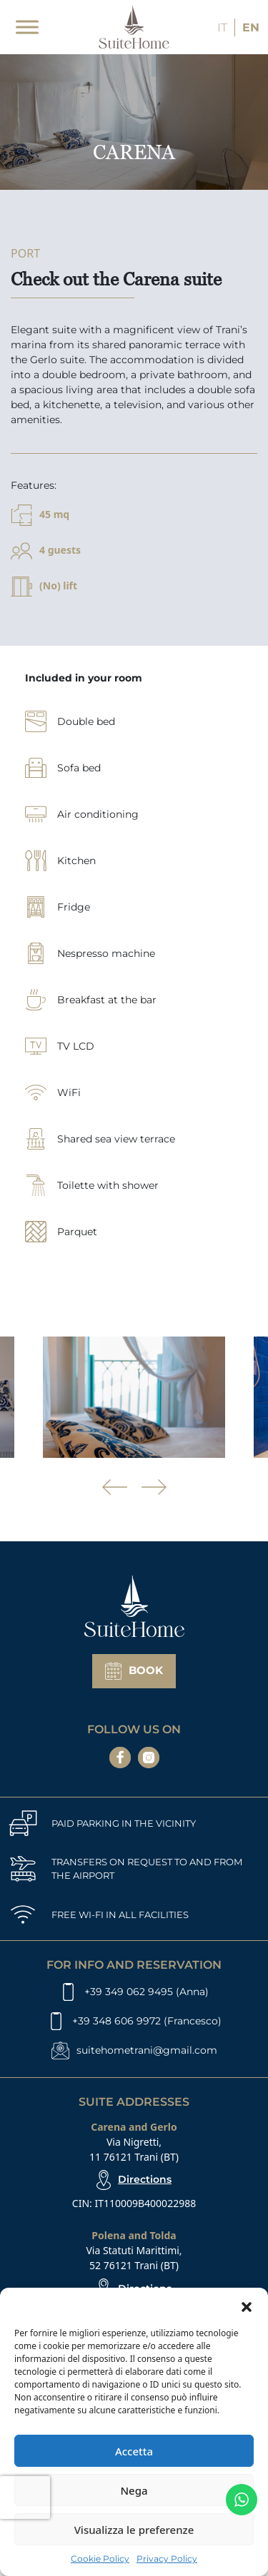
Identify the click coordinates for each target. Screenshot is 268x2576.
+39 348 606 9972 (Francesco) (147, 2020)
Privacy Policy (167, 2558)
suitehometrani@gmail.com (146, 2050)
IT (222, 27)
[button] (246, 2305)
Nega (133, 2490)
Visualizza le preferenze (134, 2529)
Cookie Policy (100, 2558)
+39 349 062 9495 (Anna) (146, 1991)
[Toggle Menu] (27, 27)
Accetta (134, 2451)
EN (250, 27)
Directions (145, 2179)
